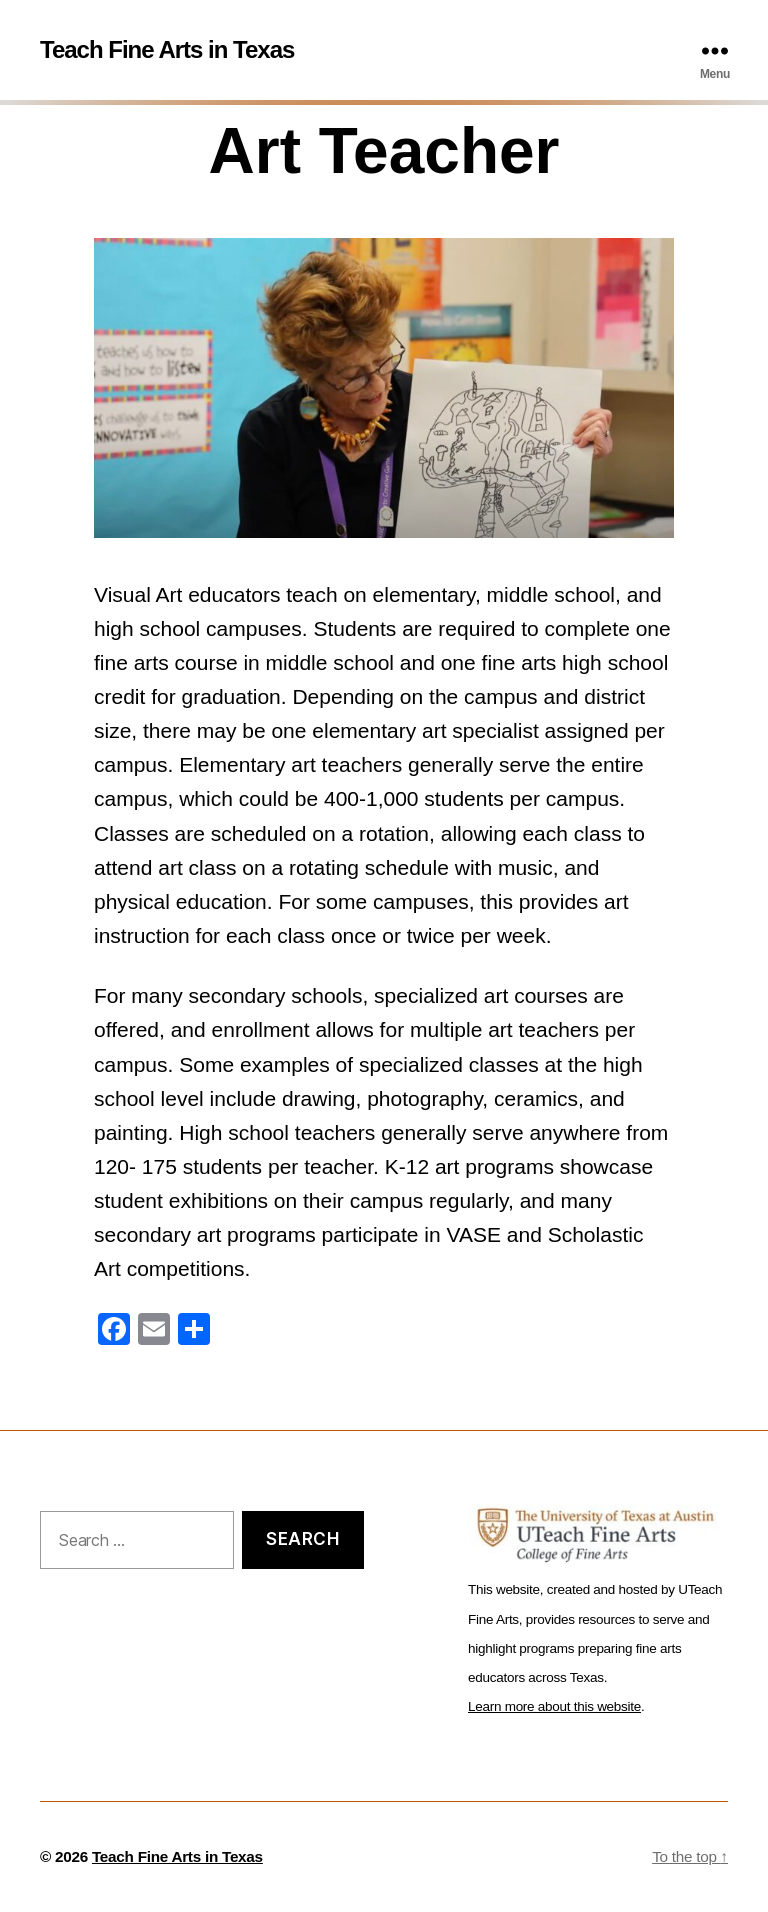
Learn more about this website (554, 1706)
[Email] (154, 1331)
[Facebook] (114, 1331)
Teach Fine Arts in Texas (167, 50)
